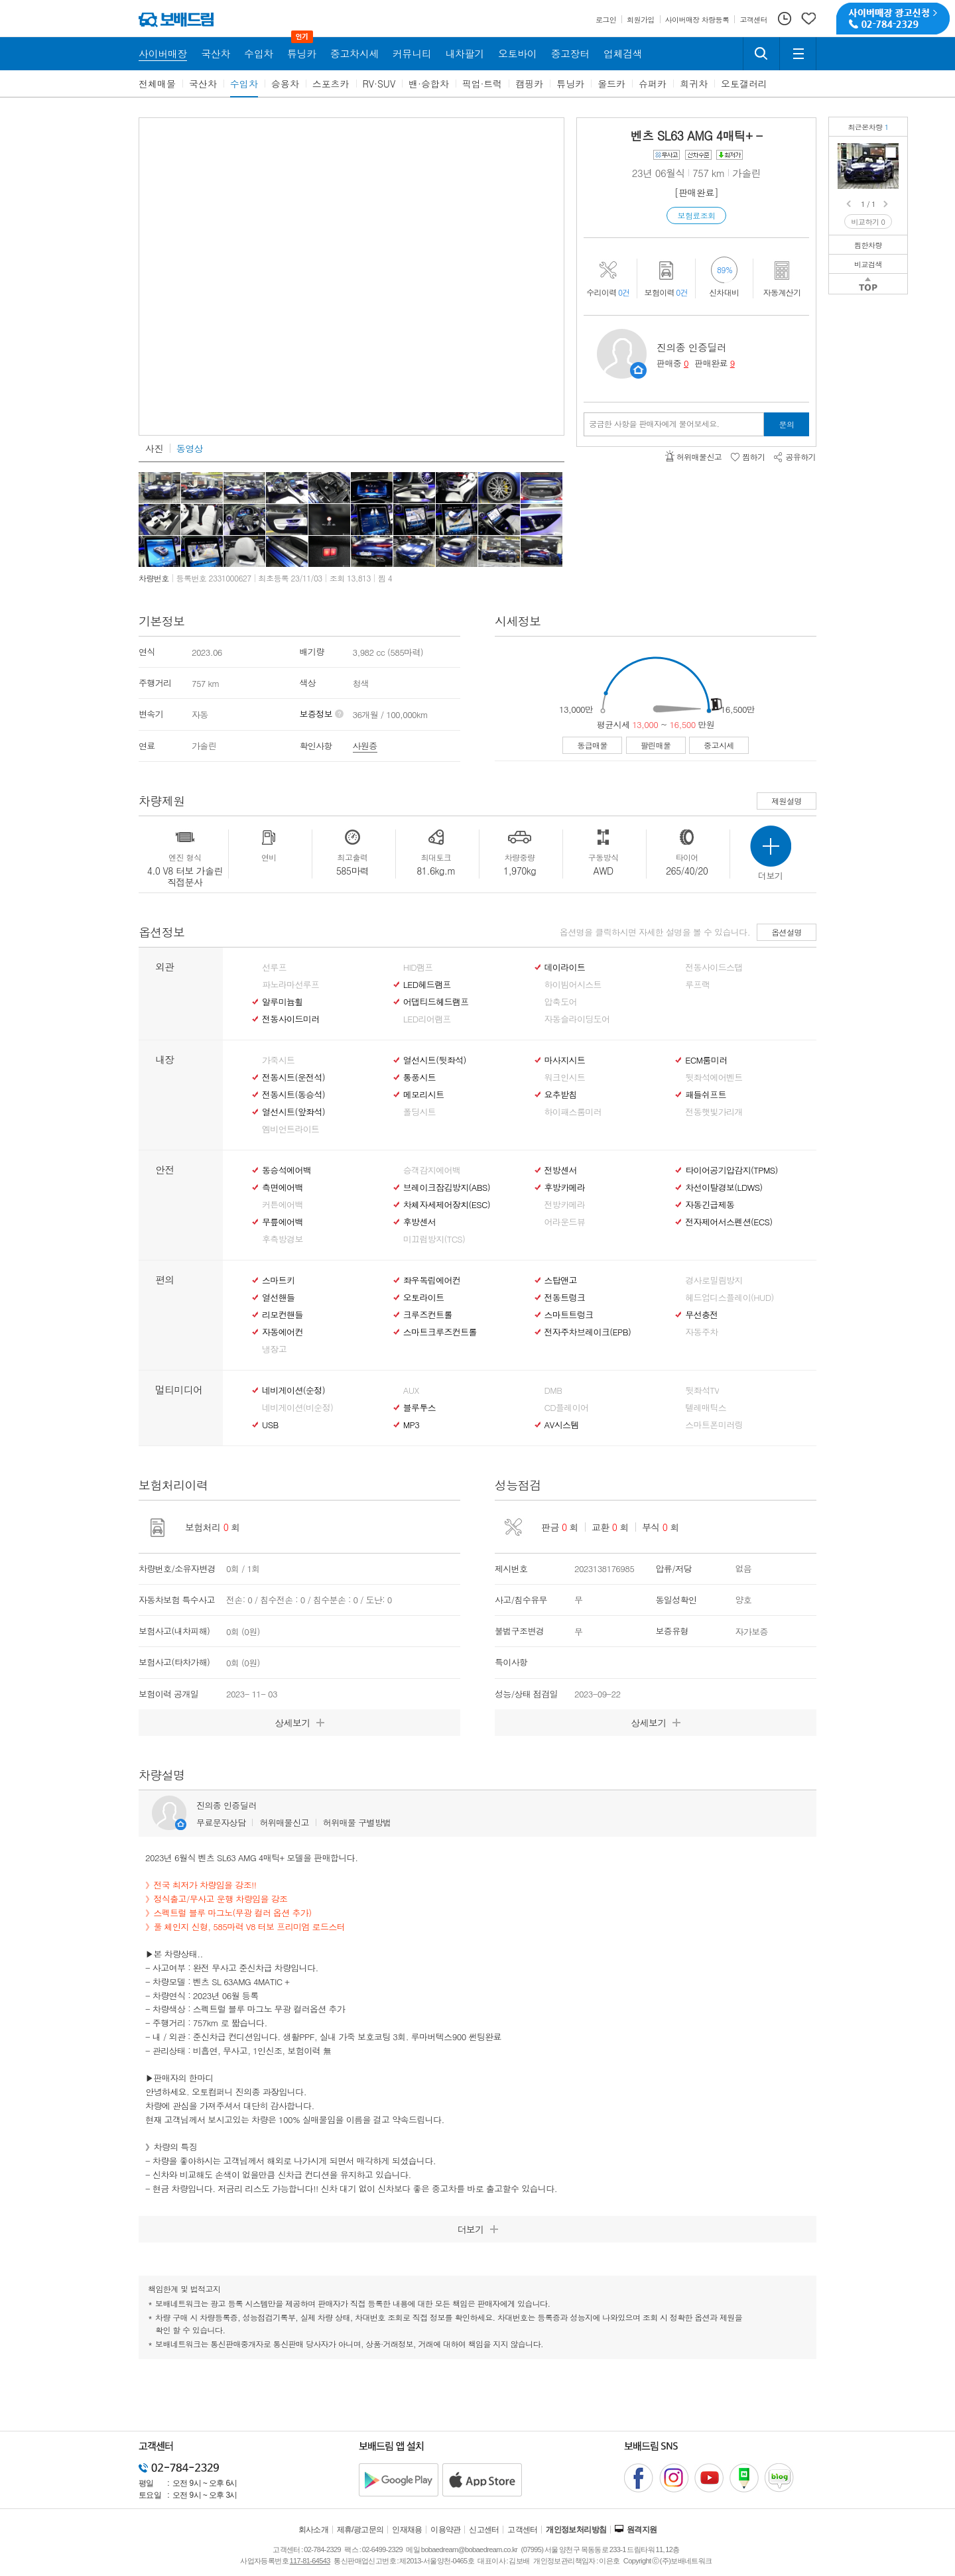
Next (886, 204)
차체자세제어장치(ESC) (446, 1204)
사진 (154, 448)
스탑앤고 (560, 1280)
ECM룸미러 (706, 1060)
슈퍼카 (653, 83)
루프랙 (697, 984)
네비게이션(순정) (293, 1390)
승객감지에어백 (431, 1170)
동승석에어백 (286, 1170)
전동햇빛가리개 (713, 1112)
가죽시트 (278, 1060)
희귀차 (694, 83)
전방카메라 (565, 1204)
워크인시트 (565, 1077)
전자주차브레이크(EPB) (587, 1332)
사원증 (365, 745)
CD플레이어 (566, 1407)
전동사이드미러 (290, 1019)
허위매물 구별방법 (357, 1822)
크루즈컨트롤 (427, 1314)
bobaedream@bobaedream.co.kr (469, 2549)
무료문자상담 (220, 1822)
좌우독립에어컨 (431, 1280)
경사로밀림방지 (713, 1280)
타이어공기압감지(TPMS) (731, 1170)
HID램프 (418, 967)
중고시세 (719, 745)
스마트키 (278, 1280)
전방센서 (560, 1170)
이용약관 (445, 2529)
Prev (849, 204)
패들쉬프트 (705, 1094)
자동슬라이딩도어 (577, 1019)
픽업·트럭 (482, 83)
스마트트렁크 (569, 1314)
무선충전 (701, 1314)
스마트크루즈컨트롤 (440, 1332)
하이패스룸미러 (573, 1112)
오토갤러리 (744, 83)
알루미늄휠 (282, 1002)
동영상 (189, 448)
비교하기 (868, 222)
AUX (411, 1390)
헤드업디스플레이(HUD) (729, 1297)
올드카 (611, 83)
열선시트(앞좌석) (293, 1112)
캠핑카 (529, 83)
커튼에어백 (282, 1204)
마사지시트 (565, 1060)
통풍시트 (419, 1077)
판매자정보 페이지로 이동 (638, 370)
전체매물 (157, 83)
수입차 (244, 83)
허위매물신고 (283, 1822)
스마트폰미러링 (713, 1425)
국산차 (203, 83)
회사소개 (313, 2529)
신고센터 (484, 2529)
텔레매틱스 (705, 1407)
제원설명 (786, 800)
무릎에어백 (282, 1222)
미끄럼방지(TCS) (434, 1239)
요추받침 (560, 1094)
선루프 (274, 967)
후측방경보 (282, 1239)
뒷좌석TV (702, 1390)
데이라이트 (565, 967)
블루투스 (419, 1407)
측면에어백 (282, 1187)
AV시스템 (561, 1425)
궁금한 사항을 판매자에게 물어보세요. (654, 424)
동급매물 (592, 745)
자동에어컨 (282, 1332)
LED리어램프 (427, 1019)
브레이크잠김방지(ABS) (446, 1187)
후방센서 (419, 1222)
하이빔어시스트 (573, 984)
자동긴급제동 (709, 1204)
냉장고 (274, 1349)
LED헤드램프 (427, 984)
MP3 (411, 1425)
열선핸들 (278, 1297)
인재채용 (407, 2529)
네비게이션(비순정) (297, 1407)
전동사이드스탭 (713, 967)
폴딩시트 (419, 1112)
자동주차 (701, 1332)
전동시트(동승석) (293, 1094)
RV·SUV (379, 83)
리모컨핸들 (282, 1314)
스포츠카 (331, 83)
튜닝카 (570, 83)
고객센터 (522, 2529)
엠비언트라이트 (290, 1129)
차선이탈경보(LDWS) (723, 1187)
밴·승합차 (429, 83)
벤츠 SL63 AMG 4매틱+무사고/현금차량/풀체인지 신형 (890, 152)
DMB (553, 1390)
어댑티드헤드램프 (436, 1002)
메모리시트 (423, 1094)
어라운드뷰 (565, 1222)
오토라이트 (423, 1297)
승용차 (285, 83)
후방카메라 (565, 1187)
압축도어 (560, 1002)
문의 (787, 424)
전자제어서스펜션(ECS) (728, 1222)
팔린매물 (656, 745)
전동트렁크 (565, 1297)
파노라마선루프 (290, 984)
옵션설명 (786, 932)
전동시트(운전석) (293, 1077)
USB (270, 1425)
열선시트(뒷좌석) (434, 1060)
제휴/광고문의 (360, 2529)
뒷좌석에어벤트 (713, 1077)
